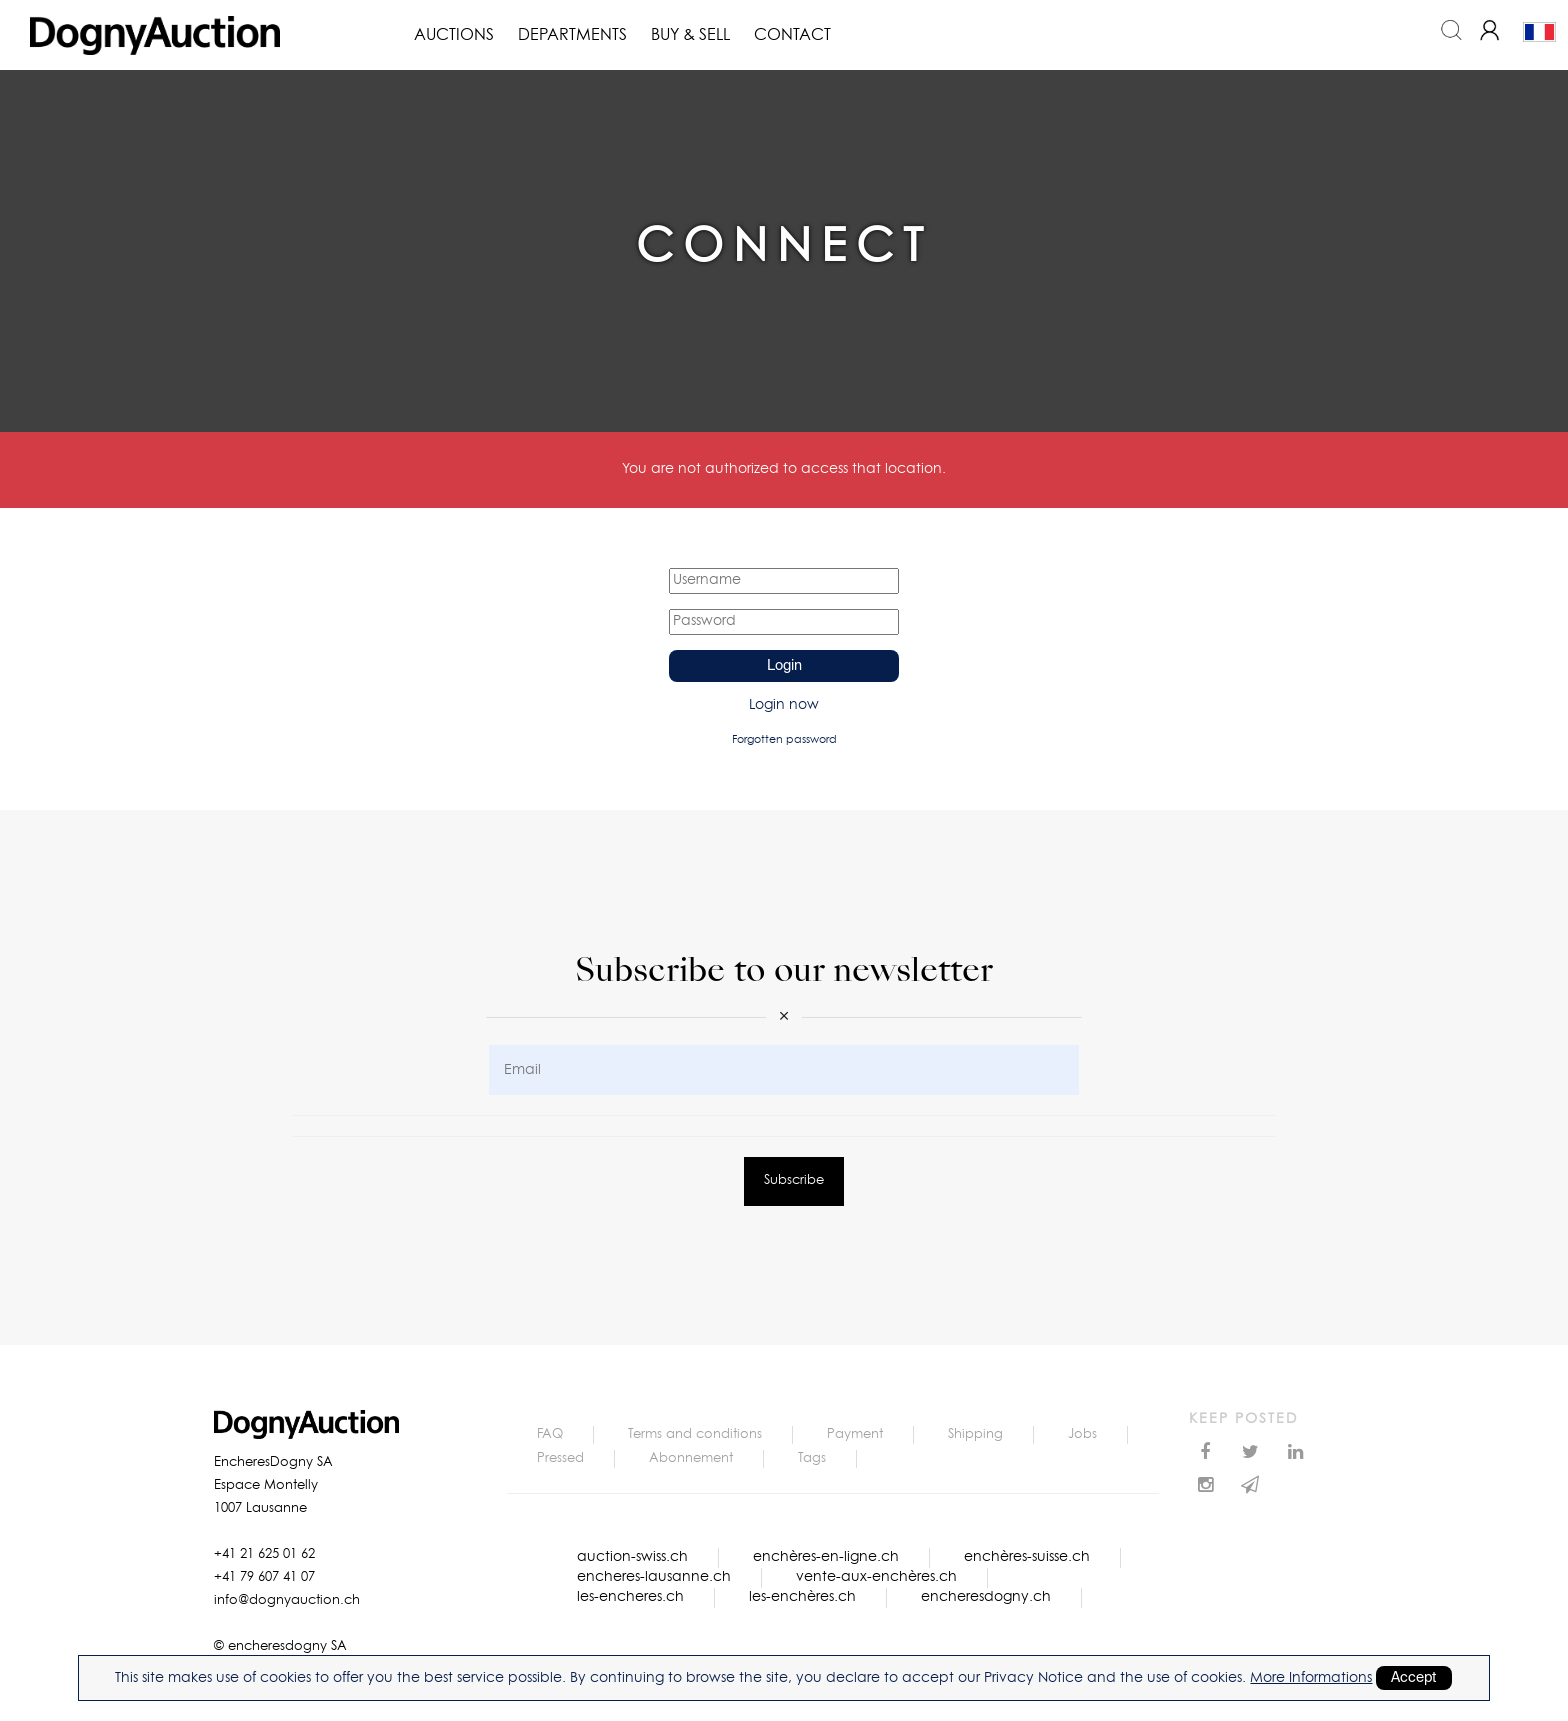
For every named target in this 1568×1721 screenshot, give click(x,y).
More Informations (1311, 1678)
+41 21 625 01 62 (264, 1554)
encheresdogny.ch (986, 1597)
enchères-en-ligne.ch (826, 1557)
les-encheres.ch (630, 1597)
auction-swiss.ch (632, 1557)
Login (784, 666)
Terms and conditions (695, 1434)
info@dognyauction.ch (287, 1600)
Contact (792, 35)
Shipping (975, 1434)
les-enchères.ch (802, 1597)
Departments (572, 35)
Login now (784, 705)
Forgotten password (784, 739)
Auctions (454, 35)
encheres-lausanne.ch (654, 1577)
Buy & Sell (690, 35)
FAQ (550, 1434)
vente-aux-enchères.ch (876, 1577)
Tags (812, 1458)
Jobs (1082, 1434)
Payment (855, 1434)
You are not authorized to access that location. (784, 469)
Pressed (560, 1458)
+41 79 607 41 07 (264, 1577)
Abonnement (691, 1458)
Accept (1414, 1678)
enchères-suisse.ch (1027, 1557)
